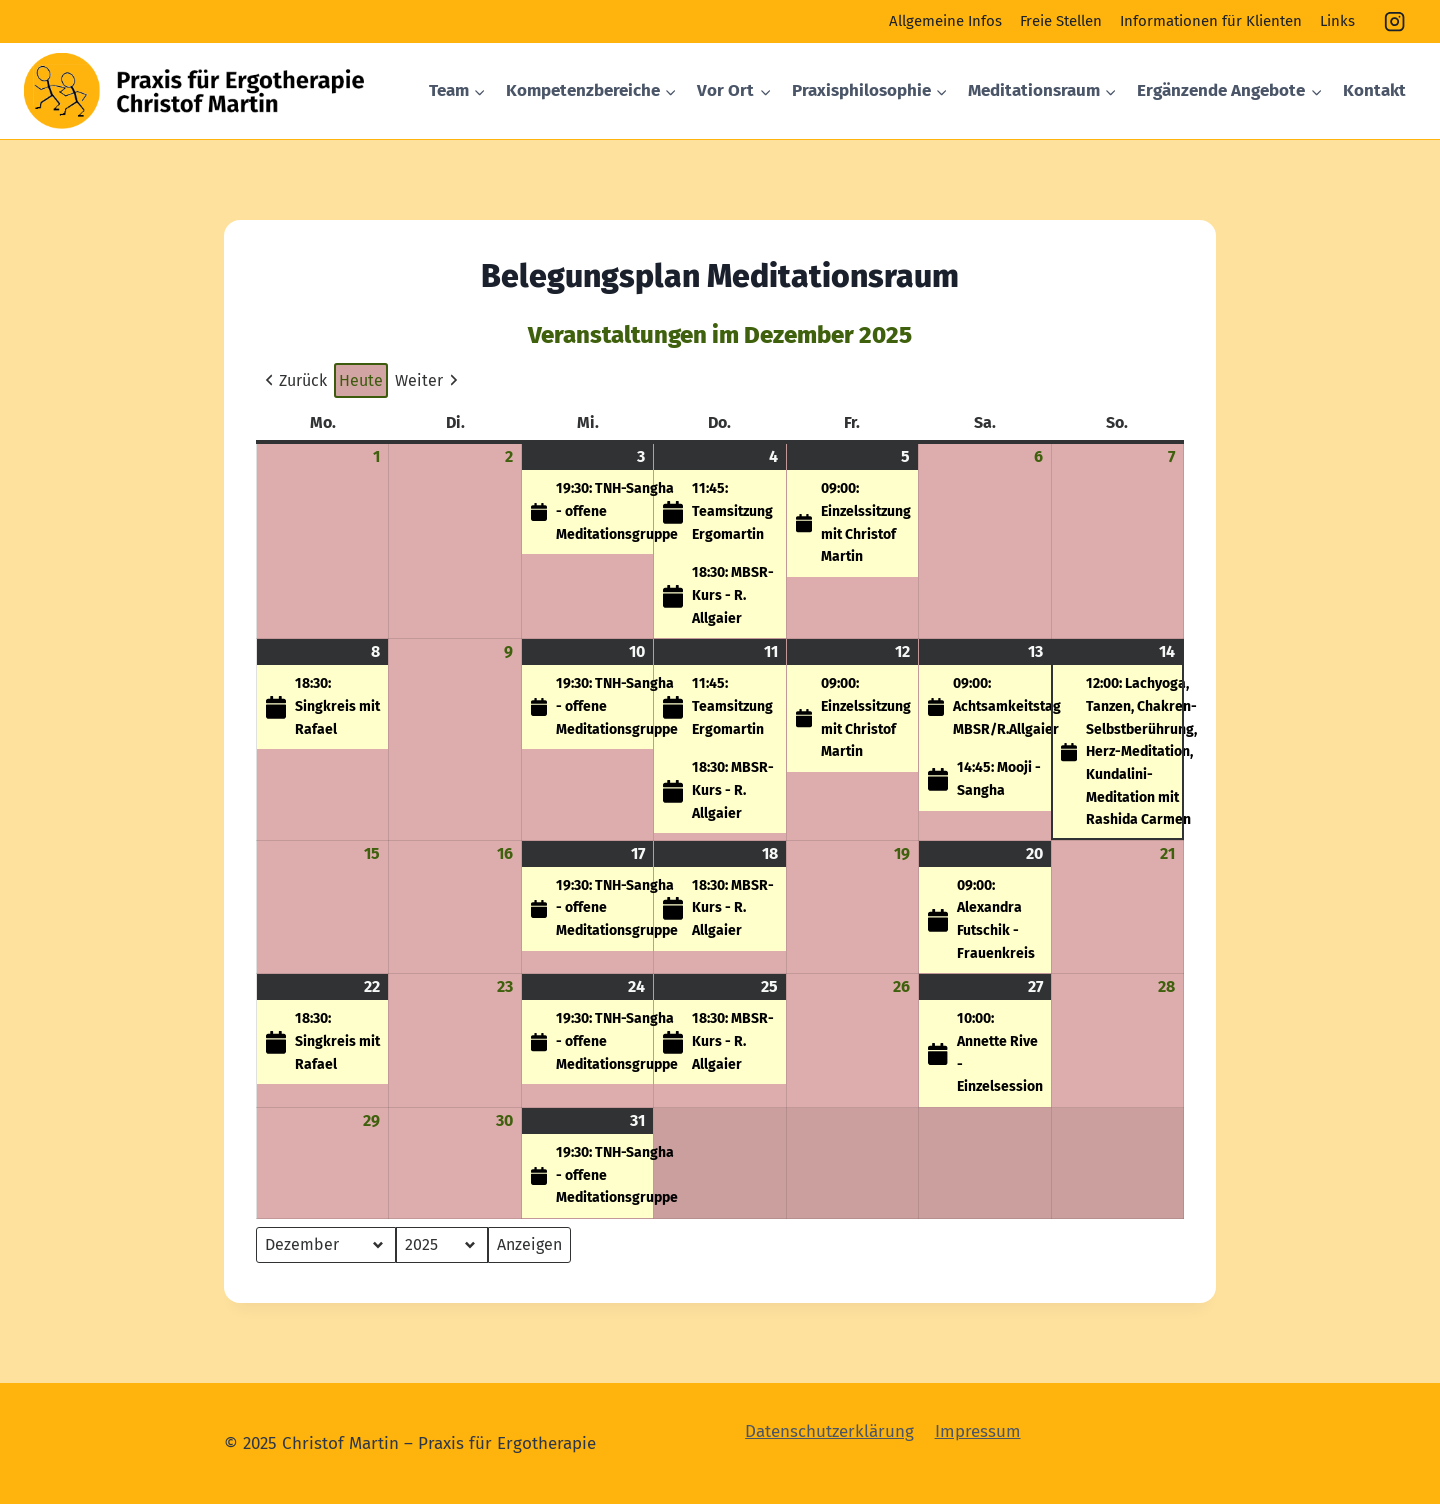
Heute (361, 380)
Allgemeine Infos (945, 21)
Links (1337, 21)
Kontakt (1374, 90)
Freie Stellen (1061, 21)
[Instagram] (1395, 21)
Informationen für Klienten (1211, 21)
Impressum (978, 1431)
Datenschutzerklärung (829, 1431)
